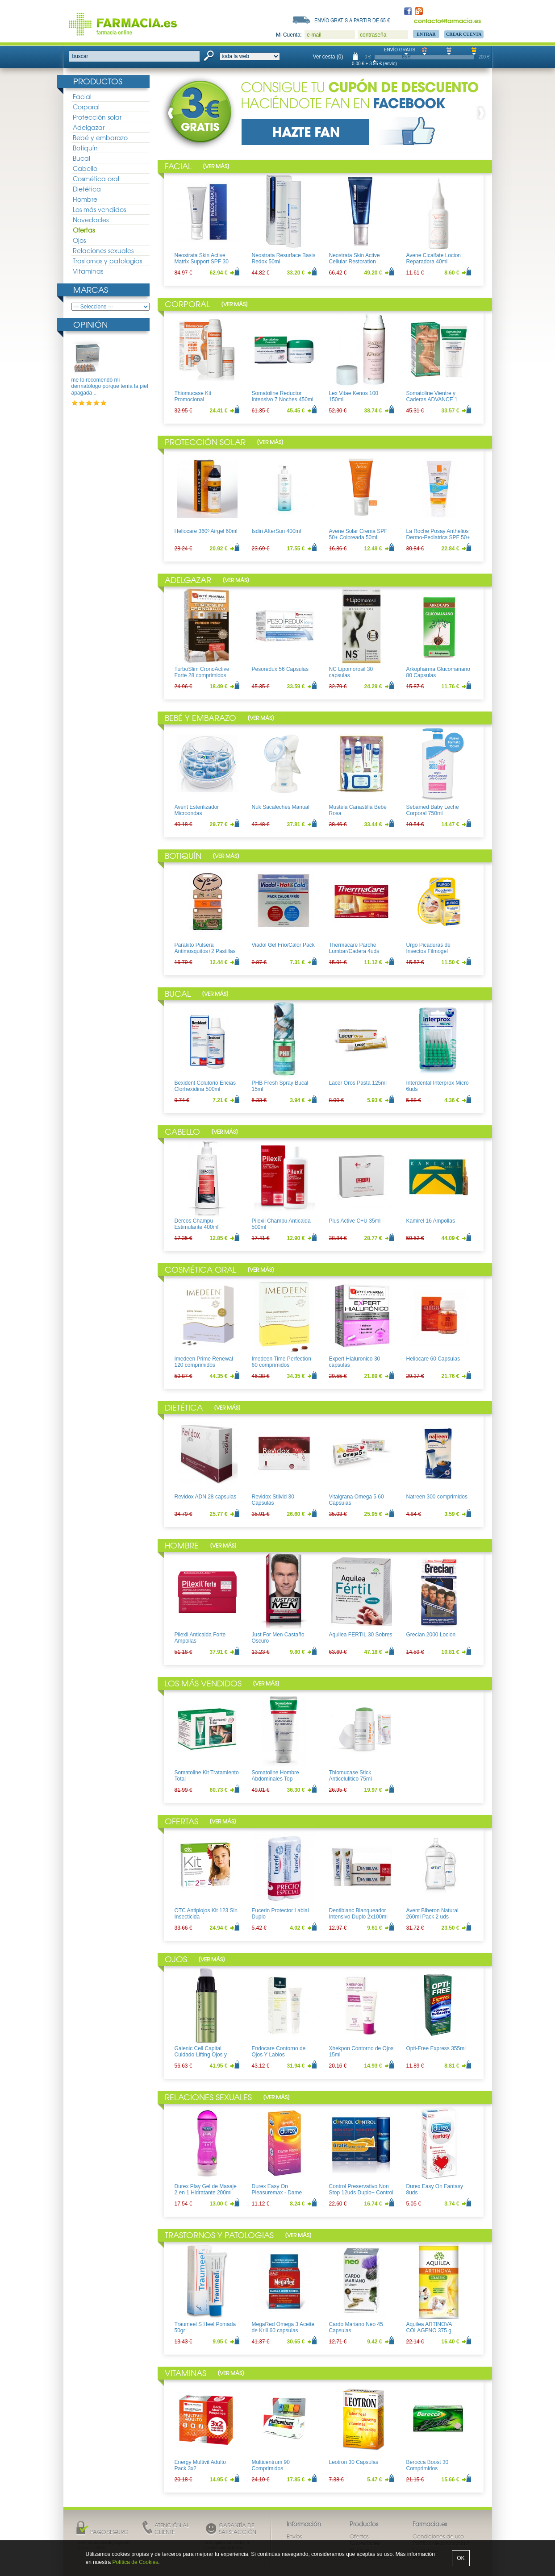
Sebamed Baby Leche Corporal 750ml (432, 810)
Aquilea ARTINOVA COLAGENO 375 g (429, 2327)
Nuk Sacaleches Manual (280, 807)
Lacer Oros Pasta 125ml (358, 1083)
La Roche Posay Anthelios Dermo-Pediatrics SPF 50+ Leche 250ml (438, 537)
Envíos (294, 2536)
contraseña (373, 35)
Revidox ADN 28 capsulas (206, 1497)
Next (479, 113)
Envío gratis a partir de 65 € (352, 20)
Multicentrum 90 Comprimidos (271, 2465)
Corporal (86, 106)
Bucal (81, 158)
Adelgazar (88, 127)
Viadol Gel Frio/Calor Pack (283, 945)
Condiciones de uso (438, 2536)
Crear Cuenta (464, 34)
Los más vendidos (99, 209)
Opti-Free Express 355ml (436, 2048)
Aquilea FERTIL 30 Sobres (360, 1634)
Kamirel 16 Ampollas (430, 1221)
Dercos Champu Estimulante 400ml (197, 1224)
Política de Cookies (136, 2562)
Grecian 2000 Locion (431, 1634)
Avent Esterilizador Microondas (197, 810)
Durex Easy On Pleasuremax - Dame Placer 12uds (277, 2192)
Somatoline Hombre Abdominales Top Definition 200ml (275, 1779)
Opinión (90, 324)
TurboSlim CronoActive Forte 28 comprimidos (202, 672)
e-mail (314, 35)
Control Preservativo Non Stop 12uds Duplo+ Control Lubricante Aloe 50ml (361, 2192)
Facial (82, 96)
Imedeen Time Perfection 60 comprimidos (281, 1362)
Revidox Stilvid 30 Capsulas (273, 1500)
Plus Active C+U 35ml (355, 1221)
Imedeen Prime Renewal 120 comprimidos (204, 1362)
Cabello (85, 168)
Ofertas (84, 229)
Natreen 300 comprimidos (436, 1497)
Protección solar (97, 116)
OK (460, 2558)
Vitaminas (88, 270)
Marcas (90, 289)
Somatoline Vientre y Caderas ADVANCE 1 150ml (432, 399)
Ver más (216, 166)
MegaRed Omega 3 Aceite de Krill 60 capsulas (283, 2327)
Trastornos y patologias (107, 260)
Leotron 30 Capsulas (354, 2462)
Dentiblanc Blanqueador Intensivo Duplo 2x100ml (358, 1913)
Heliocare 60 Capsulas (433, 1359)
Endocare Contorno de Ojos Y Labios (279, 2051)
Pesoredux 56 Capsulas (280, 669)
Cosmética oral (96, 178)
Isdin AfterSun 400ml (276, 531)
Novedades (90, 219)
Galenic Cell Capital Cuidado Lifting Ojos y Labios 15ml (201, 2054)
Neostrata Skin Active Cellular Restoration (354, 258)
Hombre (85, 199)
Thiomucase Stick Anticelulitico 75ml (350, 1775)
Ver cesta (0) (328, 57)
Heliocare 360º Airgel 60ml (206, 531)
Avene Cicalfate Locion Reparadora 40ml (433, 258)
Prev (172, 113)
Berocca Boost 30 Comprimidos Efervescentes (427, 2468)
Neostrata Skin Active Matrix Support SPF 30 (202, 258)
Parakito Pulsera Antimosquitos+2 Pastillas (205, 948)
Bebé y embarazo (100, 137)
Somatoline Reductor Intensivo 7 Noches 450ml (282, 396)
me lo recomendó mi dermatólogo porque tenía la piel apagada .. (109, 386)
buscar (80, 56)
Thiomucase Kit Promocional (193, 396)
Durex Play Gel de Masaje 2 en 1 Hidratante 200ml (206, 2189)
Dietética (87, 188)
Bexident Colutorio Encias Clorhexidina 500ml (205, 1086)
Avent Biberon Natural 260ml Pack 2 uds (432, 1913)
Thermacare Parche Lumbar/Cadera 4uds (354, 948)
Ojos (79, 240)
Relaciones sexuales (103, 250)
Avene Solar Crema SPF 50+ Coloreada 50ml (358, 534)
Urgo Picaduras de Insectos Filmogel (428, 948)
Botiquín (85, 147)
